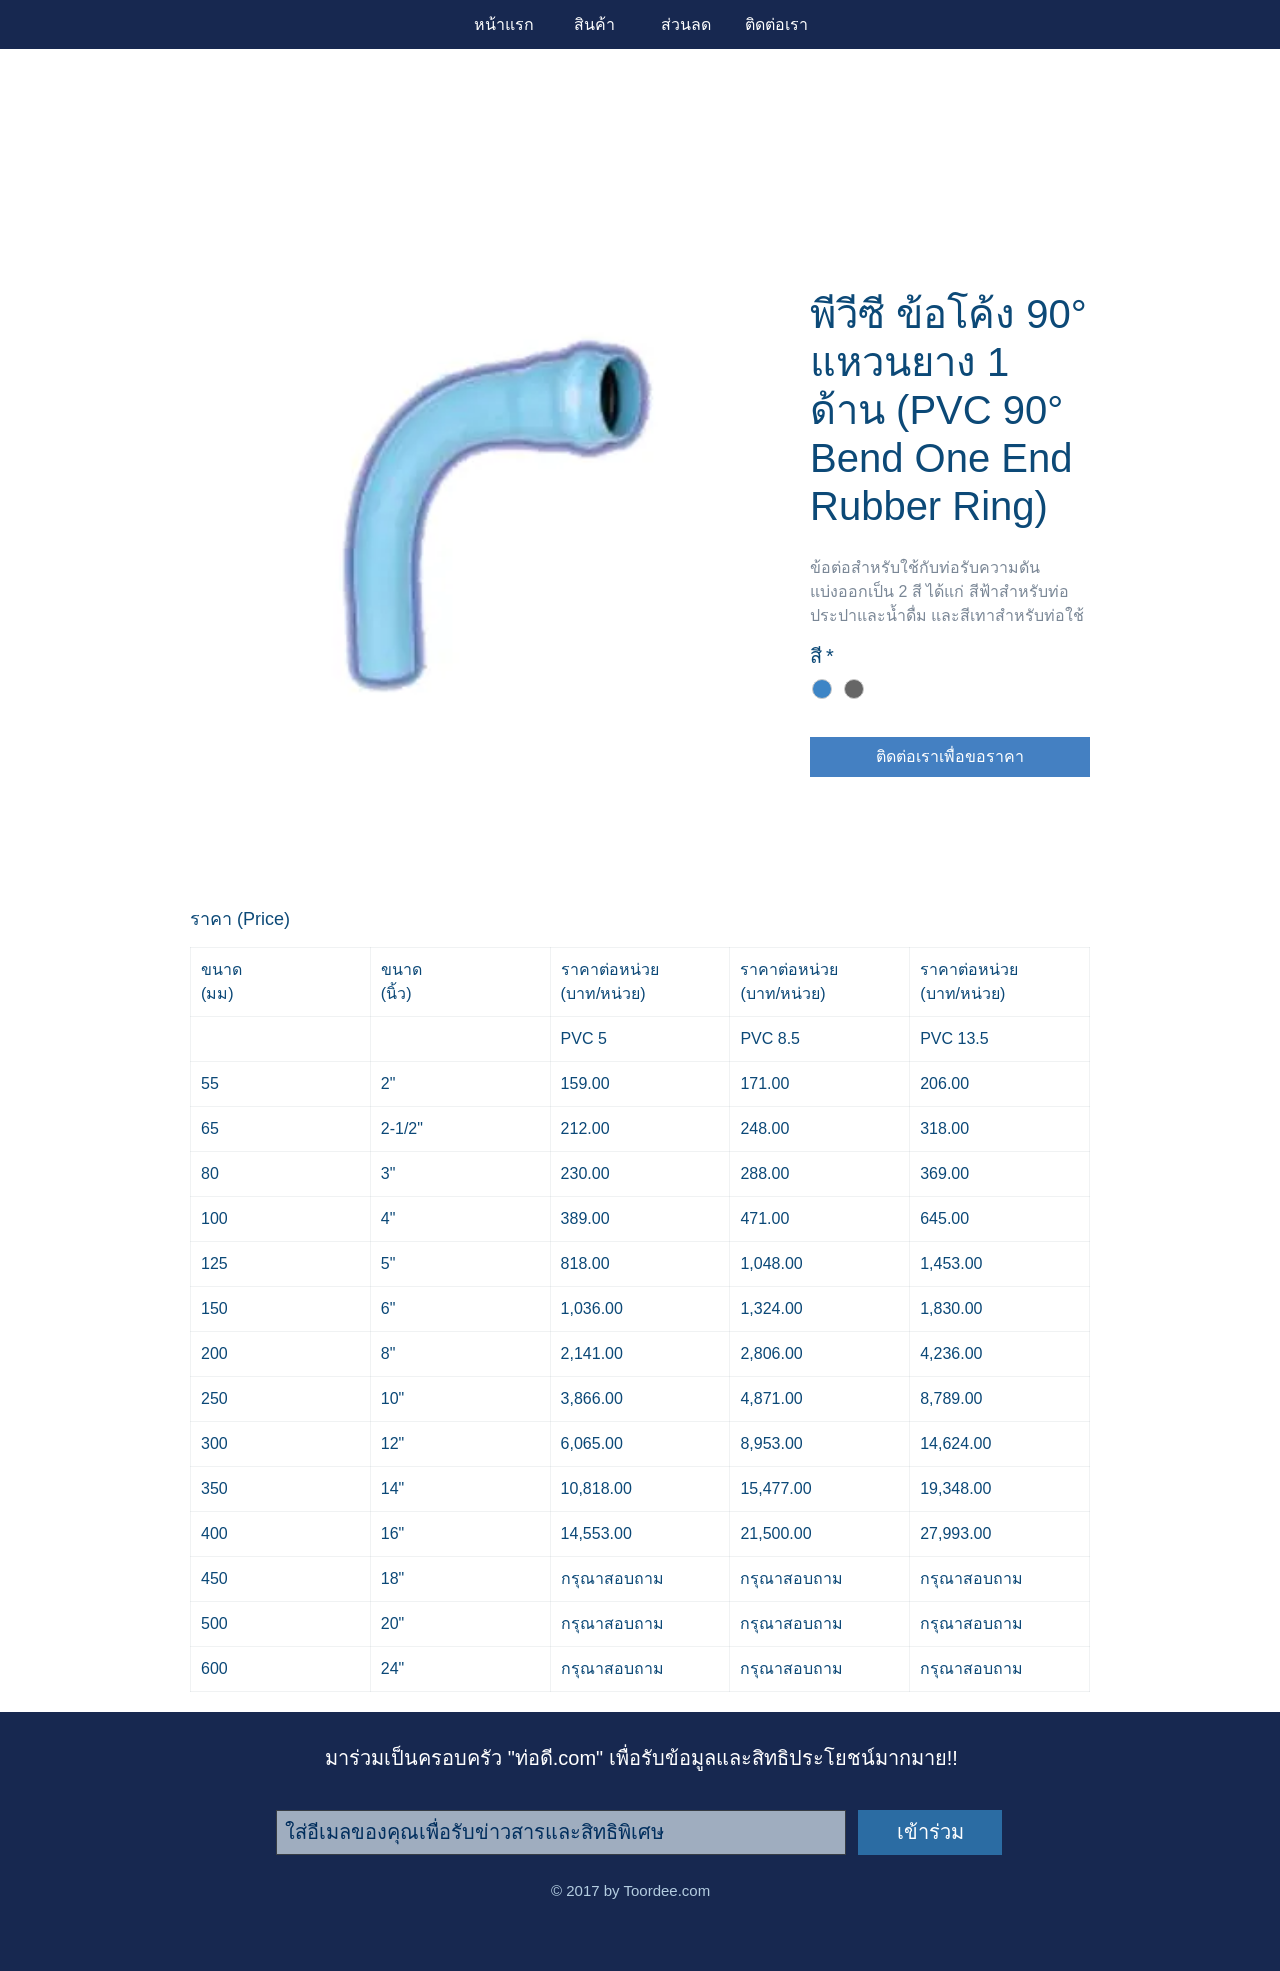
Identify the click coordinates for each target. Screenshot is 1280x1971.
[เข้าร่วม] (930, 1832)
